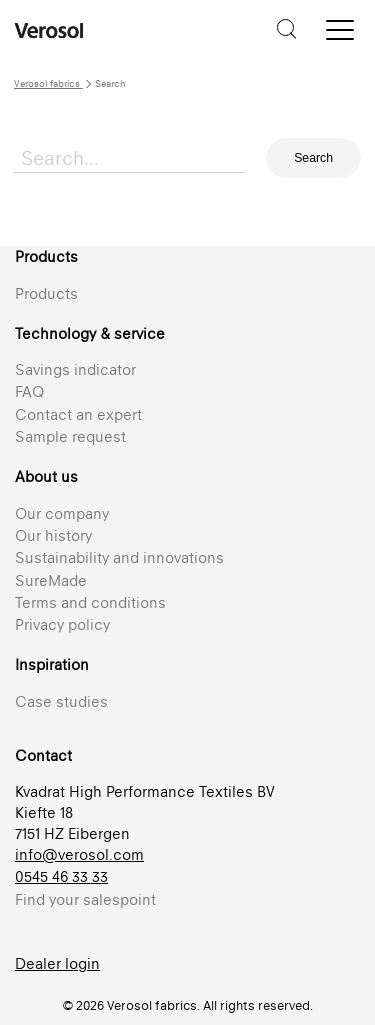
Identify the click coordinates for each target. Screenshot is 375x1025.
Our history (53, 535)
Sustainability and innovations (119, 557)
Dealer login (57, 963)
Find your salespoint (85, 899)
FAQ (29, 391)
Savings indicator (75, 369)
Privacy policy (62, 624)
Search (313, 158)
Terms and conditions (90, 602)
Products (46, 293)
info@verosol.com (79, 854)
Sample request (70, 436)
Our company (62, 513)
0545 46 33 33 (61, 876)
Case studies (61, 701)
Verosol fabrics (48, 83)
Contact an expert (78, 414)
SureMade (51, 580)
